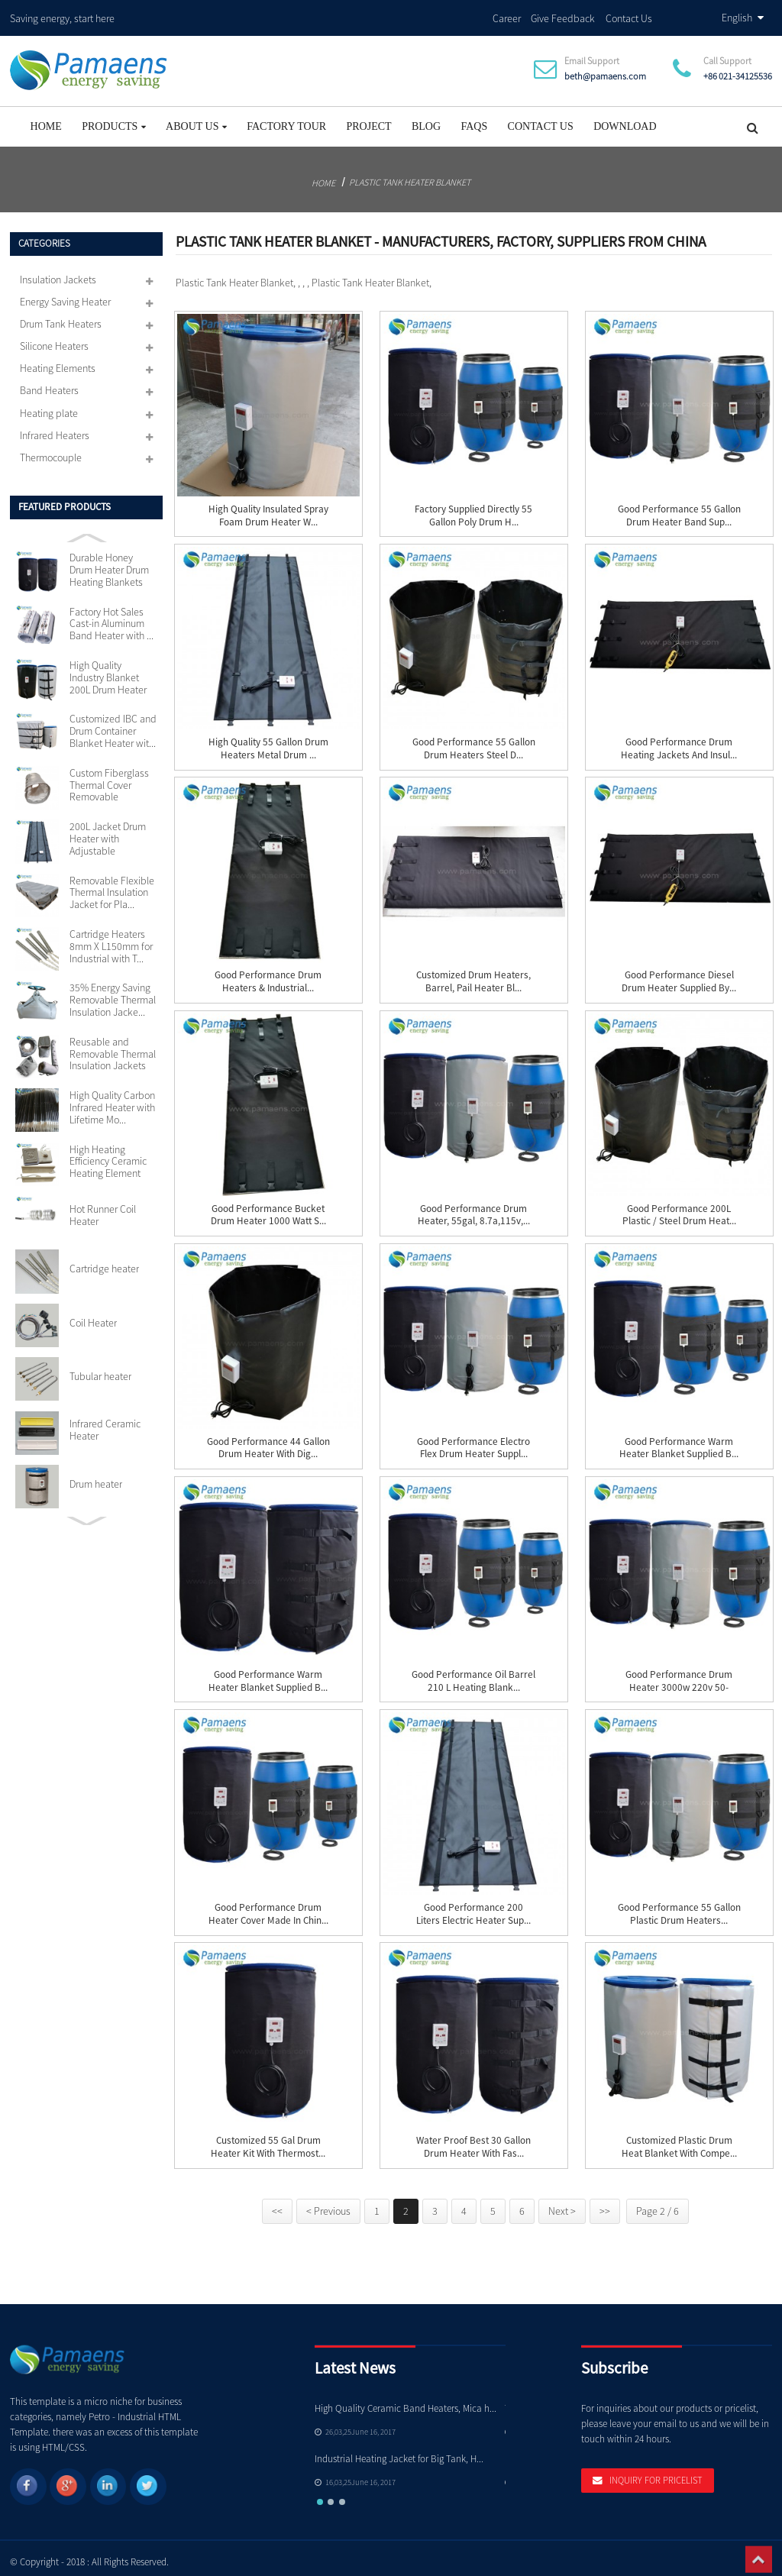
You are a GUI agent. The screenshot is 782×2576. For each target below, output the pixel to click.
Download (624, 119)
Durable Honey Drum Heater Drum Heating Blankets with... (109, 563)
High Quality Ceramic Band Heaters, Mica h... (405, 2401)
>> (604, 2204)
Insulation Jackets (58, 273)
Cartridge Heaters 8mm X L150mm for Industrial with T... (111, 940)
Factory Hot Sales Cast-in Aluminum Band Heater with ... (111, 617)
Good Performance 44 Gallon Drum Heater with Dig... (268, 1440)
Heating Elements (57, 361)
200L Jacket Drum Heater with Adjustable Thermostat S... (107, 832)
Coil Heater (93, 1316)
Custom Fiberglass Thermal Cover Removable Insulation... (109, 778)
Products (114, 119)
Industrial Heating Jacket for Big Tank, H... (399, 2451)
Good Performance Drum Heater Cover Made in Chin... (268, 1907)
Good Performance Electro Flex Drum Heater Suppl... (473, 1440)
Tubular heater (100, 1370)
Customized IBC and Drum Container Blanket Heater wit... (113, 724)
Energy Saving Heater (65, 295)
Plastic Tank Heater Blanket (409, 175)
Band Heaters (49, 383)
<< (277, 2204)
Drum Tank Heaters (61, 317)
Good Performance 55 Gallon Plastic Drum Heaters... (679, 1907)
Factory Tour (286, 119)
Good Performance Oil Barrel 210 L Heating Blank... (473, 1674)
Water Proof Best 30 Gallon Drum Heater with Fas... (473, 2140)
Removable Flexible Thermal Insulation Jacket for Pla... (111, 885)
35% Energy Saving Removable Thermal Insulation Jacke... (112, 993)
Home (46, 119)
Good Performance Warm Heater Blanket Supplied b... (678, 1440)
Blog (426, 119)
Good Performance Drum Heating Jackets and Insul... (679, 742)
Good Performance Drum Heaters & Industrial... (268, 974)
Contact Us (629, 14)
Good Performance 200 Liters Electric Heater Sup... (473, 1907)
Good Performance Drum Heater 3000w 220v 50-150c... (678, 1680)
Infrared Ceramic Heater (105, 1423)
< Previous (328, 2204)
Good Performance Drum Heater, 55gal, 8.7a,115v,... (474, 1207)
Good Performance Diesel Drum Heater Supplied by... (679, 974)
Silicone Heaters (54, 339)
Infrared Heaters (54, 428)
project (368, 119)
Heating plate (49, 405)
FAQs (473, 119)
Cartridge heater (104, 1262)
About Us (196, 119)
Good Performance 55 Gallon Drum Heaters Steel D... (473, 742)
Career (507, 14)
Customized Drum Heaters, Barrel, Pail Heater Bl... (473, 974)
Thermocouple (51, 450)
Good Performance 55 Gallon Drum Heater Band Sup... (679, 509)
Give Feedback (563, 14)
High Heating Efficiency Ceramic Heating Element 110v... (108, 1154)
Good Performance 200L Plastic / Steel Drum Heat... (679, 1207)
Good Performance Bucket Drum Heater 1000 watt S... (268, 1207)
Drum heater (95, 1477)
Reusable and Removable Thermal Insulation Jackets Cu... (112, 1047)
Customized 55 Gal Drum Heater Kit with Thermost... (268, 2140)
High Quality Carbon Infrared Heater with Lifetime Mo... (112, 1101)
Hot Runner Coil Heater (102, 1208)
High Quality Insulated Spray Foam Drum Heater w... (268, 509)
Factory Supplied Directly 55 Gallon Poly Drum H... (473, 509)
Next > (562, 2204)
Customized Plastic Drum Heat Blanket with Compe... (679, 2140)
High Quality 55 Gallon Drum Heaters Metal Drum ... (268, 742)
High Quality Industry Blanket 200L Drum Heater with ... (108, 671)
